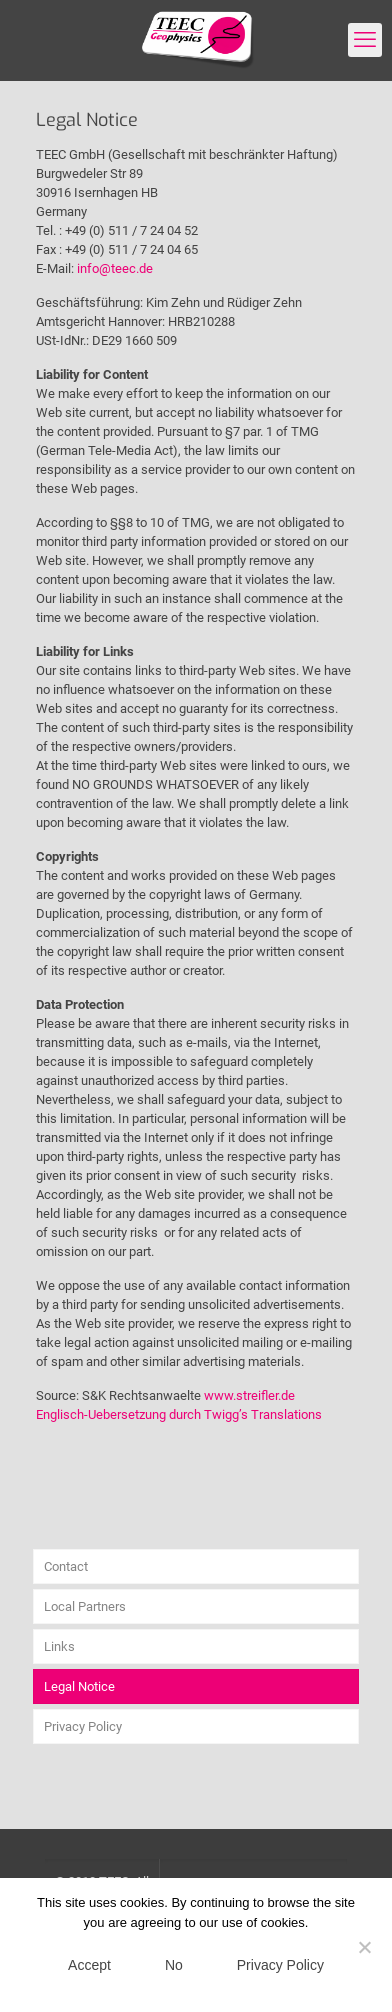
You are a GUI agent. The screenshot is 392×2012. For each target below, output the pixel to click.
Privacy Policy (83, 1726)
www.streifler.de (249, 1395)
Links (59, 1646)
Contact (66, 1566)
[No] (365, 1947)
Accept (89, 1965)
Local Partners (85, 1606)
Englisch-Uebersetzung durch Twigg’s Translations (179, 1414)
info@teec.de (115, 268)
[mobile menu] (365, 40)
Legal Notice (79, 1686)
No (174, 1965)
